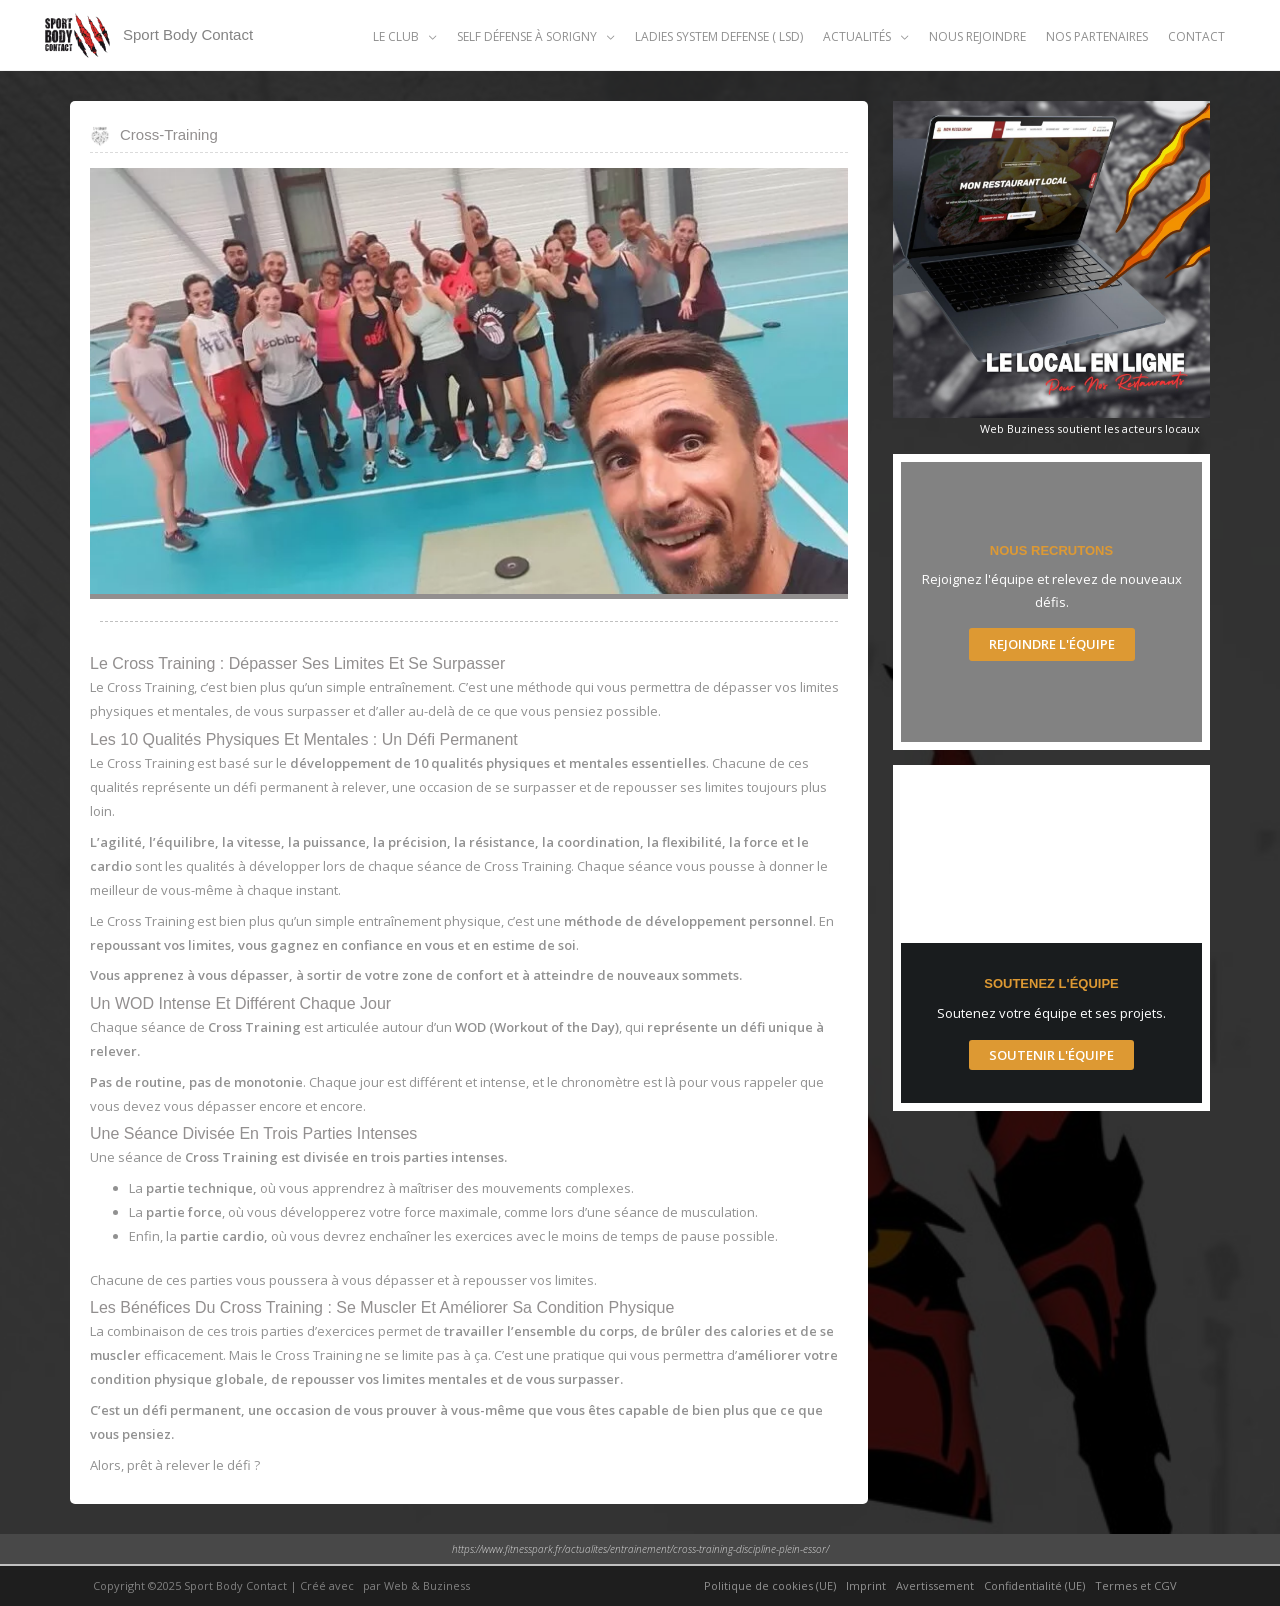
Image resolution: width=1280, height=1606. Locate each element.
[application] (428, 36)
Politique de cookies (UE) (770, 1585)
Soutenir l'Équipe (1051, 1055)
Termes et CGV (1136, 1585)
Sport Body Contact (188, 34)
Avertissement (935, 1585)
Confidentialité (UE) (1034, 1585)
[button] (405, 36)
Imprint (866, 1585)
